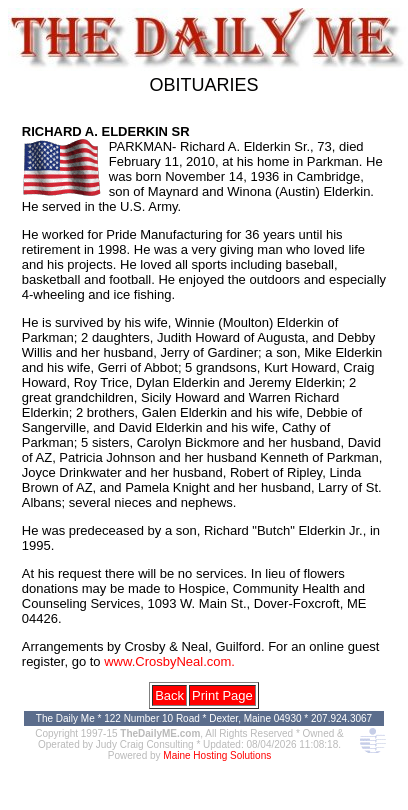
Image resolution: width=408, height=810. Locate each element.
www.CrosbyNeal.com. (169, 661)
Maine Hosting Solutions (217, 755)
